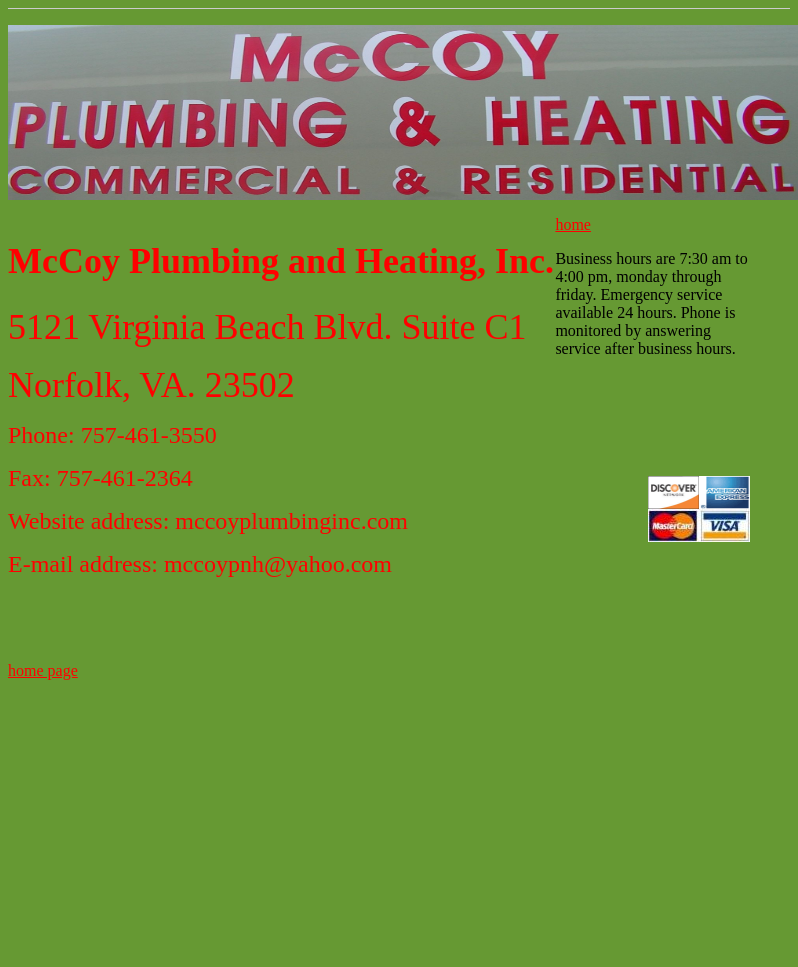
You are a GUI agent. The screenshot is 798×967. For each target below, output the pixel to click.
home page (43, 670)
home (573, 224)
